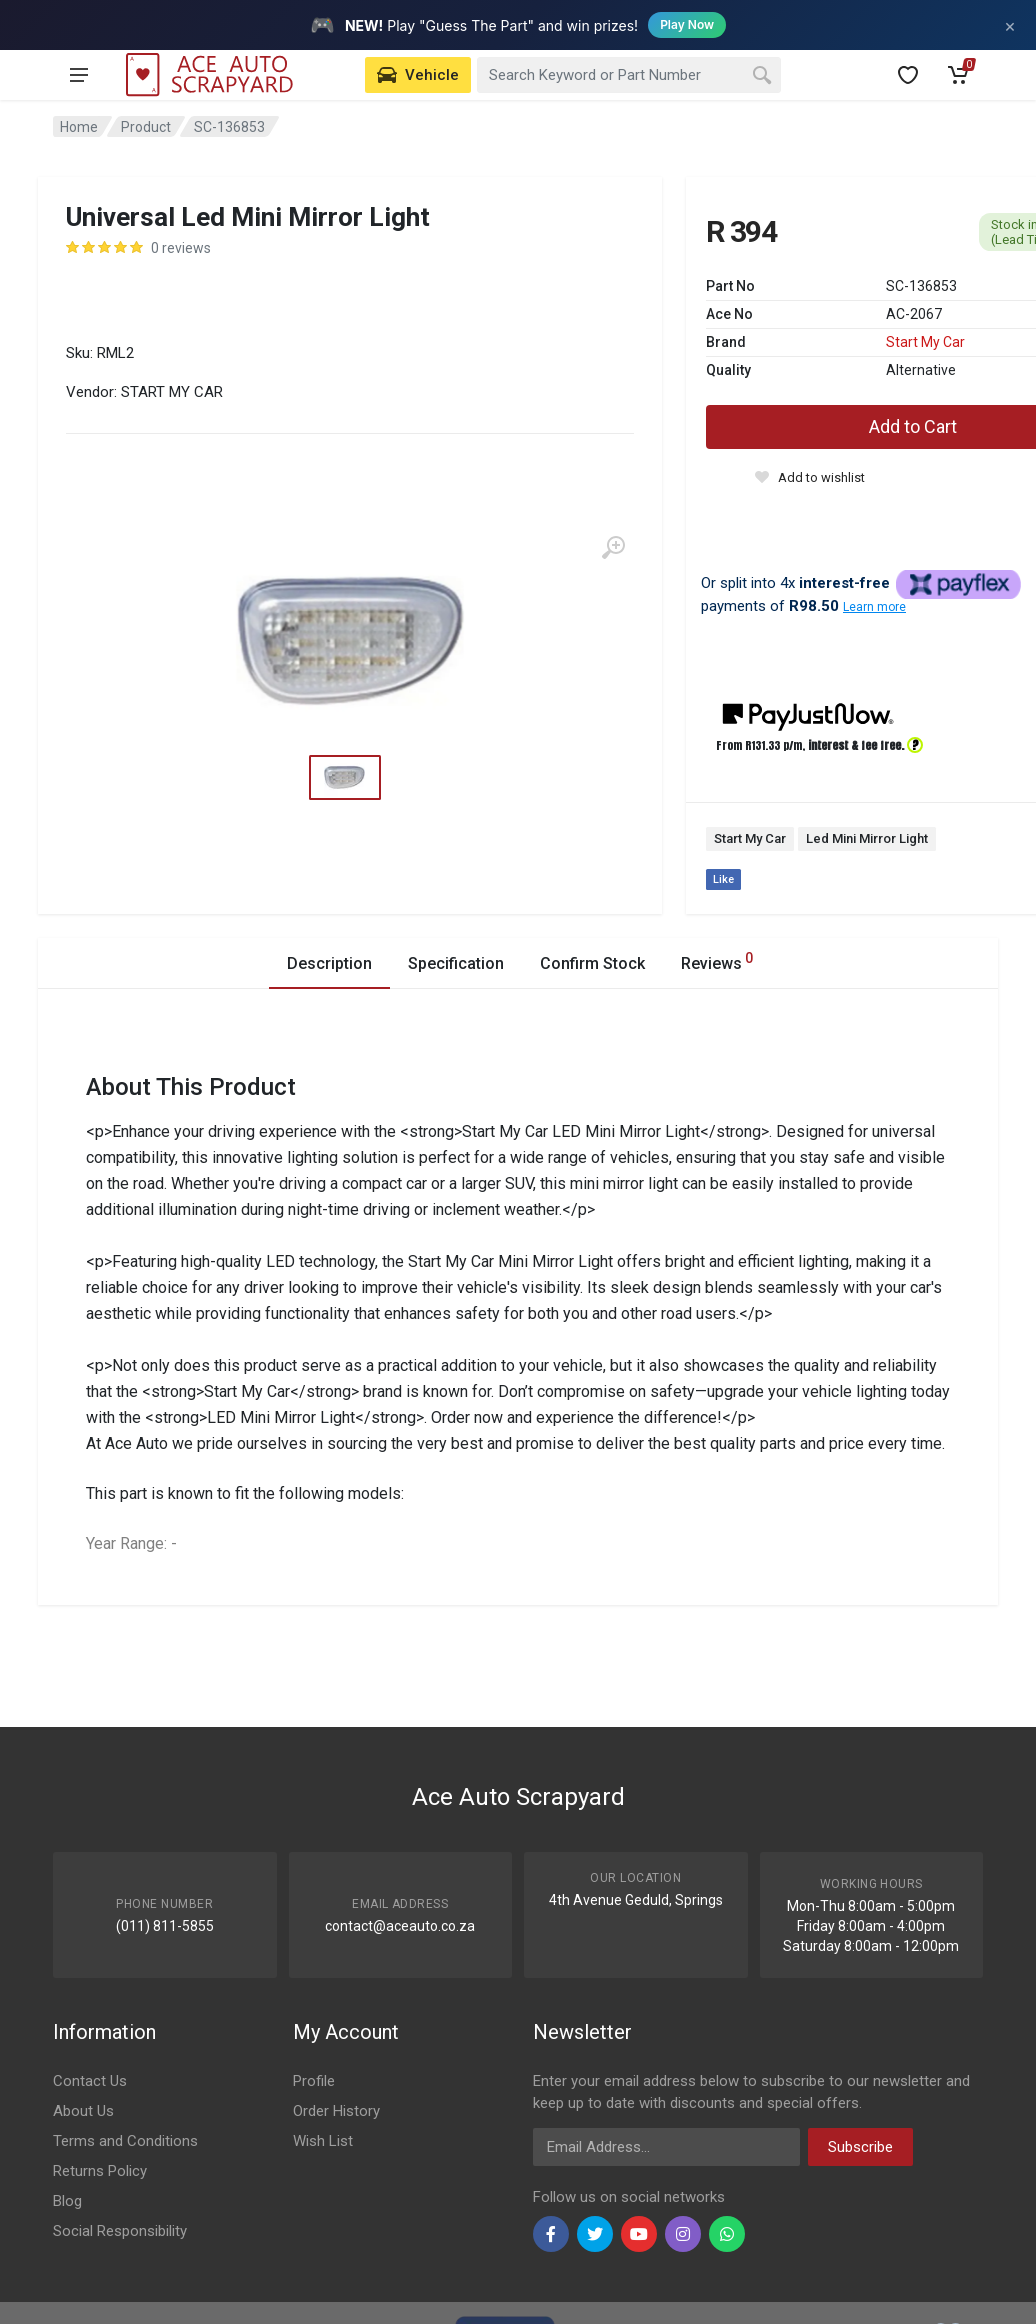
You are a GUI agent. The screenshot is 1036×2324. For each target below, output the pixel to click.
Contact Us (90, 2081)
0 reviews (181, 248)
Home (79, 127)
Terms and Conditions (125, 2141)
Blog (67, 2201)
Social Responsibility (120, 2231)
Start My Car (925, 342)
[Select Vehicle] (418, 75)
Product (146, 127)
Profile (314, 2081)
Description (329, 963)
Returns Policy (100, 2171)
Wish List (323, 2141)
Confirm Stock (592, 963)
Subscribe (860, 2147)
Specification (456, 963)
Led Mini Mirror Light (867, 838)
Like (723, 879)
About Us (83, 2111)
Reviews (717, 960)
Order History (336, 2111)
